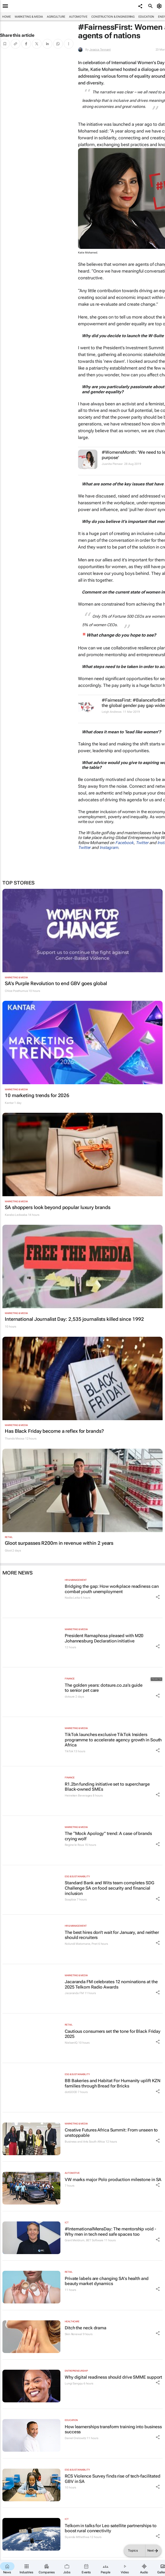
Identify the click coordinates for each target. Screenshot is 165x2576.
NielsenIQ (71, 2042)
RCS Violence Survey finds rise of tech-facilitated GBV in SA (112, 2478)
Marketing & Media (29, 16)
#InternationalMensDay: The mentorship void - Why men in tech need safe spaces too (110, 2231)
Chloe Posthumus (16, 991)
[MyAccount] (160, 6)
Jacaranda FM (74, 1993)
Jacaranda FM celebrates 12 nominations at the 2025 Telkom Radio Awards (111, 1984)
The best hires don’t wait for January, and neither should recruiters (112, 1935)
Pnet (95, 1943)
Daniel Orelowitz (75, 2438)
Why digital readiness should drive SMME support (113, 2377)
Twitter (142, 842)
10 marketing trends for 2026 (37, 1095)
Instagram (109, 847)
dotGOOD (71, 2092)
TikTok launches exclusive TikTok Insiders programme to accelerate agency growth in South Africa (113, 1739)
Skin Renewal (73, 2334)
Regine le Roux (74, 1845)
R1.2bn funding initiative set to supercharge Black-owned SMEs (107, 1787)
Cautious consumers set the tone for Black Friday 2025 (112, 2034)
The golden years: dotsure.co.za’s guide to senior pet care (104, 1688)
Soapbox (70, 1899)
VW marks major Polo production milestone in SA (113, 2179)
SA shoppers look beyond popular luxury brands (57, 1207)
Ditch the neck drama (85, 2327)
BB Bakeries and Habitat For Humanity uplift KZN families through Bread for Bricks (112, 2083)
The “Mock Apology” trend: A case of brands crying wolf (108, 1836)
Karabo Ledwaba (16, 1215)
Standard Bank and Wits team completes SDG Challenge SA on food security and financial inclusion (109, 1888)
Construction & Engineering (113, 16)
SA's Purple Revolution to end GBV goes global (56, 983)
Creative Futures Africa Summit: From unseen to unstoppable (111, 2132)
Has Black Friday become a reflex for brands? (54, 1431)
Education (146, 16)
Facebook (124, 842)
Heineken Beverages (78, 1795)
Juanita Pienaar (112, 464)
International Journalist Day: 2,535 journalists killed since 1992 (74, 1319)
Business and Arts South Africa (85, 2141)
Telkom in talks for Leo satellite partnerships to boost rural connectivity (111, 2528)
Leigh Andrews (112, 711)
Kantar (9, 1103)
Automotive (78, 16)
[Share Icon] (157, 1597)
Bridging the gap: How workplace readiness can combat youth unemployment (112, 1589)
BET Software (95, 2240)
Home (6, 16)
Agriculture (56, 16)
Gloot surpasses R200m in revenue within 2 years (59, 1543)
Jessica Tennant (100, 49)
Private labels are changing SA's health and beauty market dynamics (107, 2281)
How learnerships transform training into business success (113, 2429)
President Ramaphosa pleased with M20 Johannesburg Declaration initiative (104, 1638)
